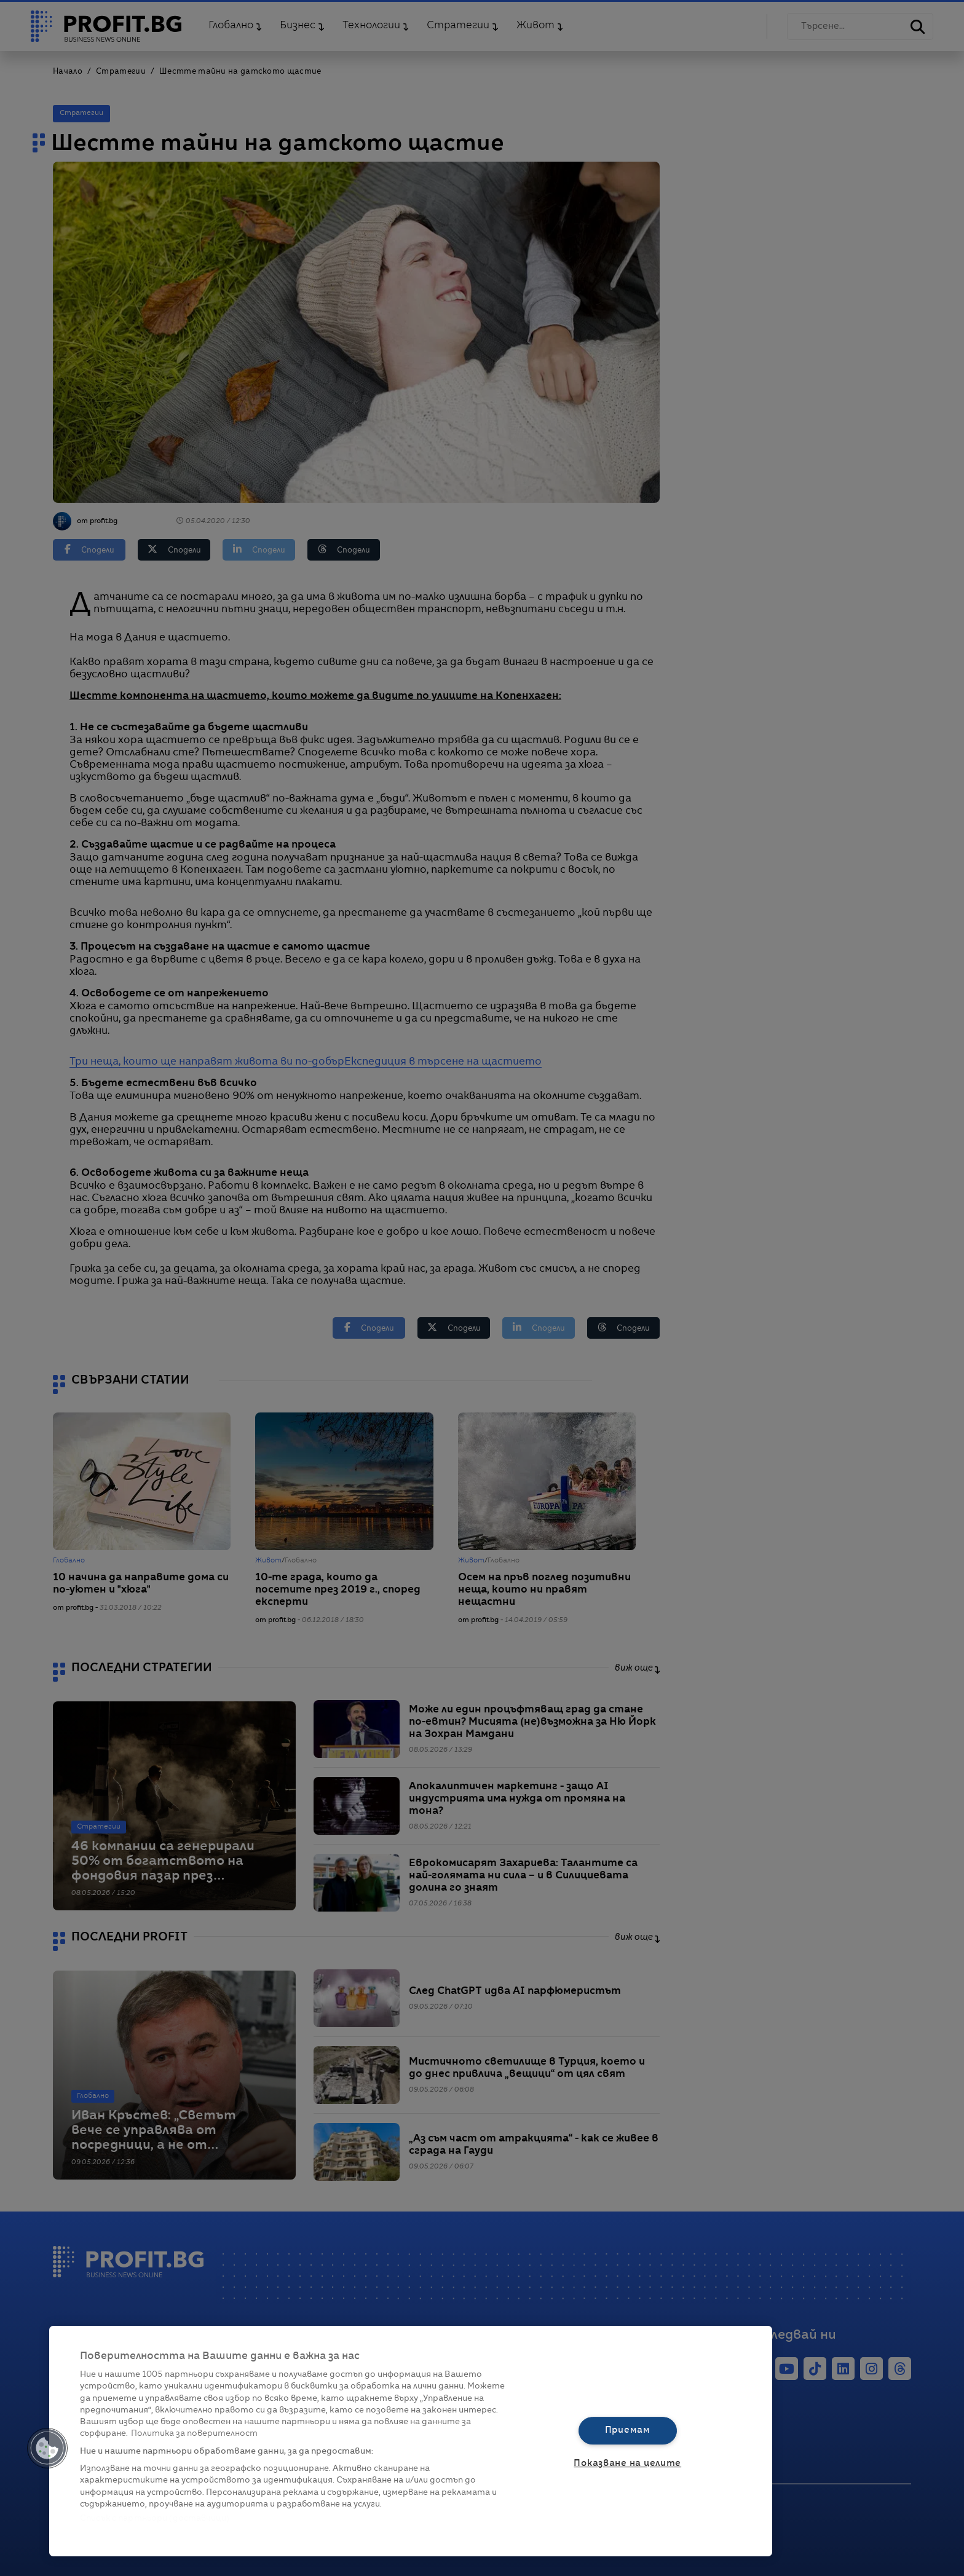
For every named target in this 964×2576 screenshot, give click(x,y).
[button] (47, 2448)
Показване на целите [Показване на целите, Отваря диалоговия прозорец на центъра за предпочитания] (627, 2463)
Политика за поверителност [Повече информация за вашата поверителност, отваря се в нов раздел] (194, 2434)
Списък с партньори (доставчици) (154, 2519)
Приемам (627, 2430)
